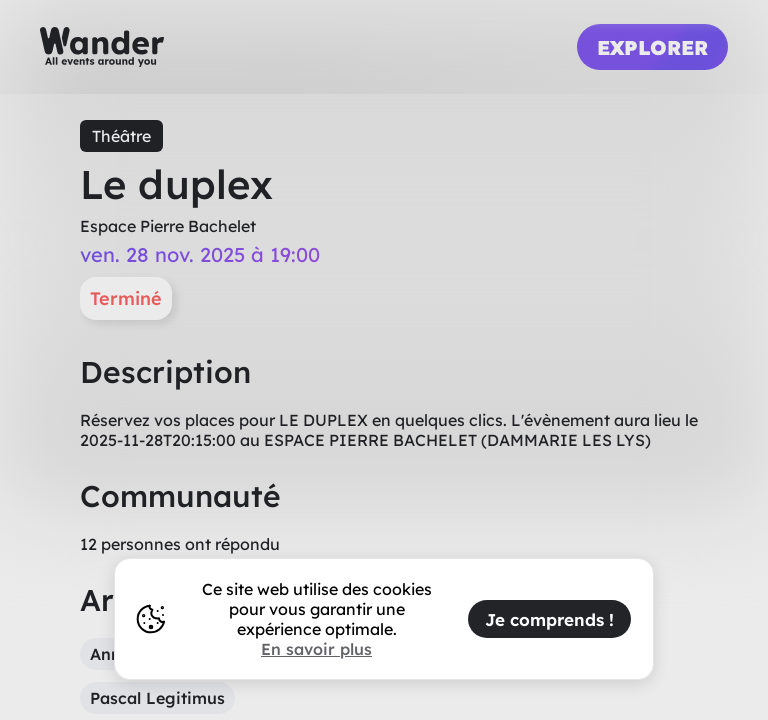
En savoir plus (316, 649)
